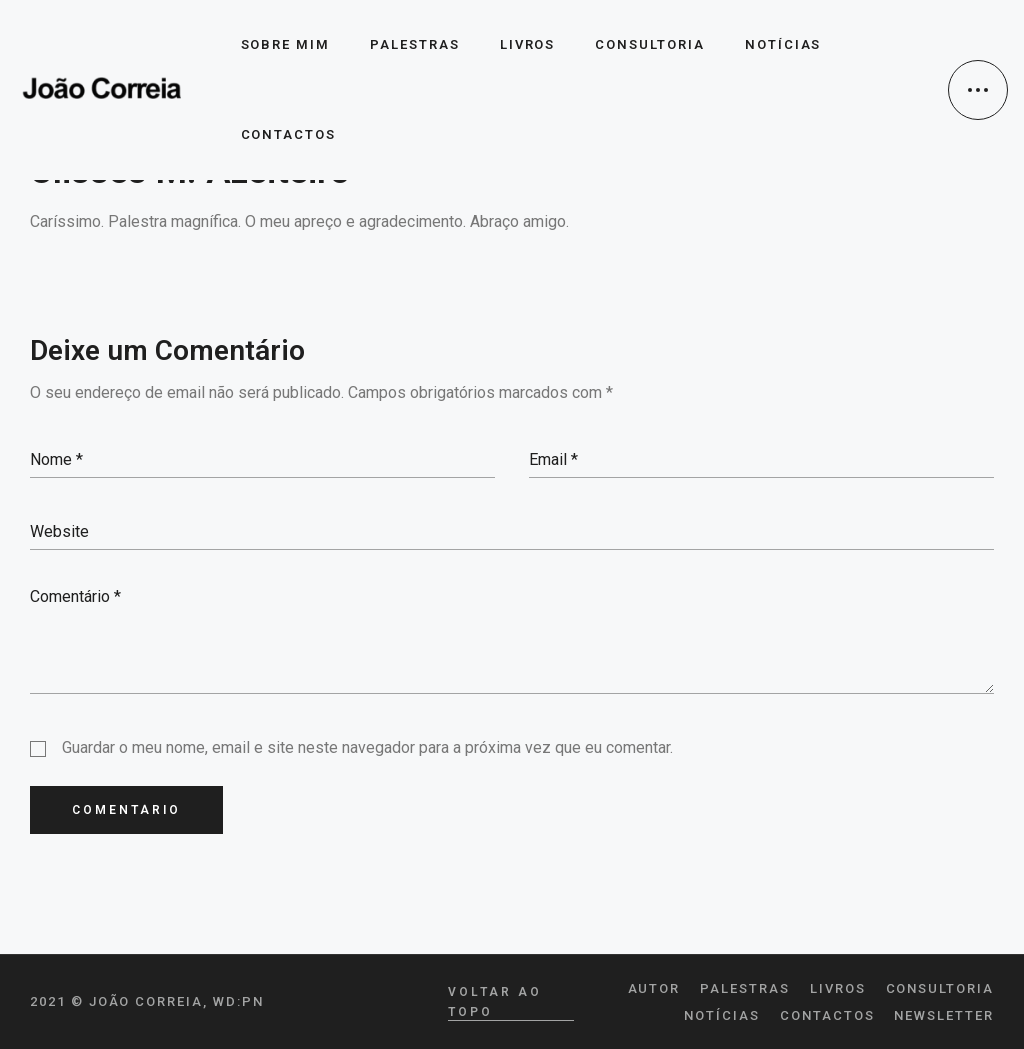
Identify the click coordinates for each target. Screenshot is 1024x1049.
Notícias (722, 1015)
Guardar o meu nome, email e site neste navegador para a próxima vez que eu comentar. (367, 747)
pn (253, 1001)
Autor (654, 988)
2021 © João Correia (116, 1001)
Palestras (745, 988)
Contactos (827, 1015)
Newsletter (944, 1015)
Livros (838, 988)
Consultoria (940, 988)
